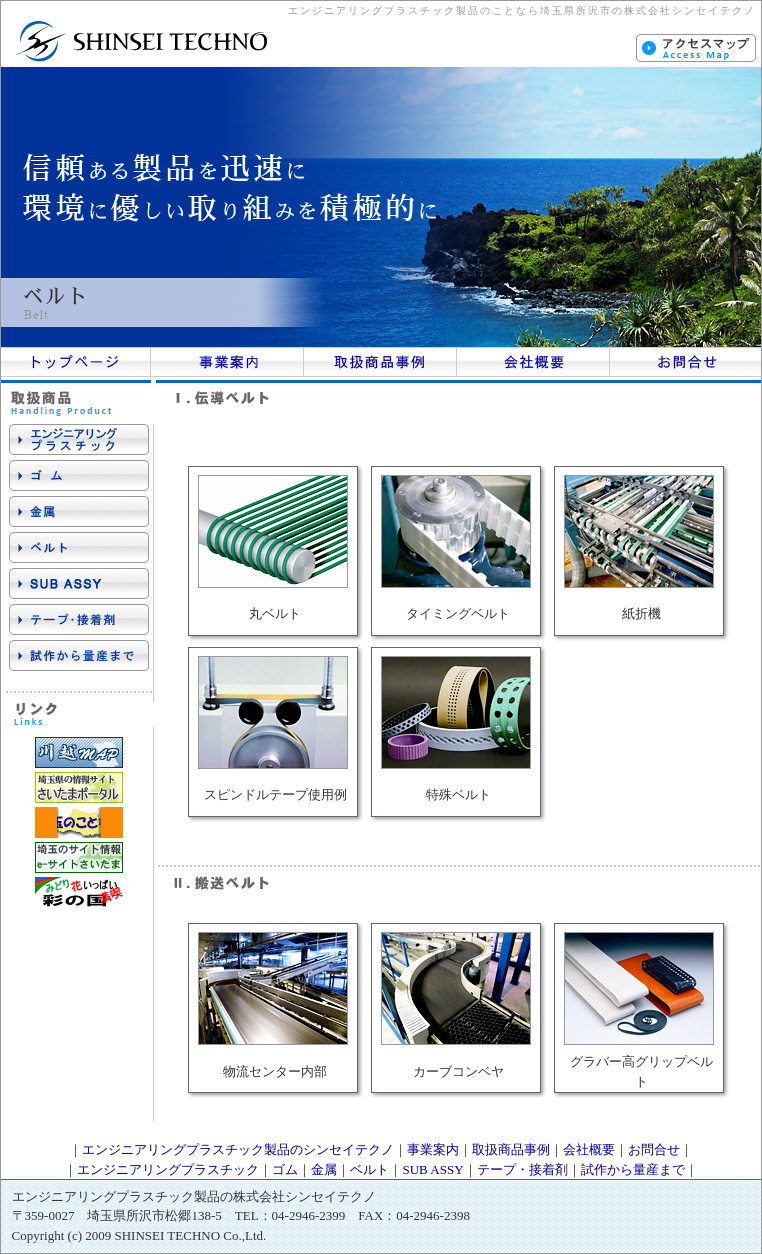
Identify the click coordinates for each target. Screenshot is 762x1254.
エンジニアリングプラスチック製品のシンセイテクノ (238, 1149)
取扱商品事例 (511, 1149)
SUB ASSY (432, 1169)
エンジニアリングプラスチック (168, 1169)
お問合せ (654, 1149)
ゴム (285, 1169)
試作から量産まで (633, 1169)
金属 (324, 1169)
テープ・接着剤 (522, 1169)
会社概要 (589, 1149)
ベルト (369, 1169)
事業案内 (433, 1149)
